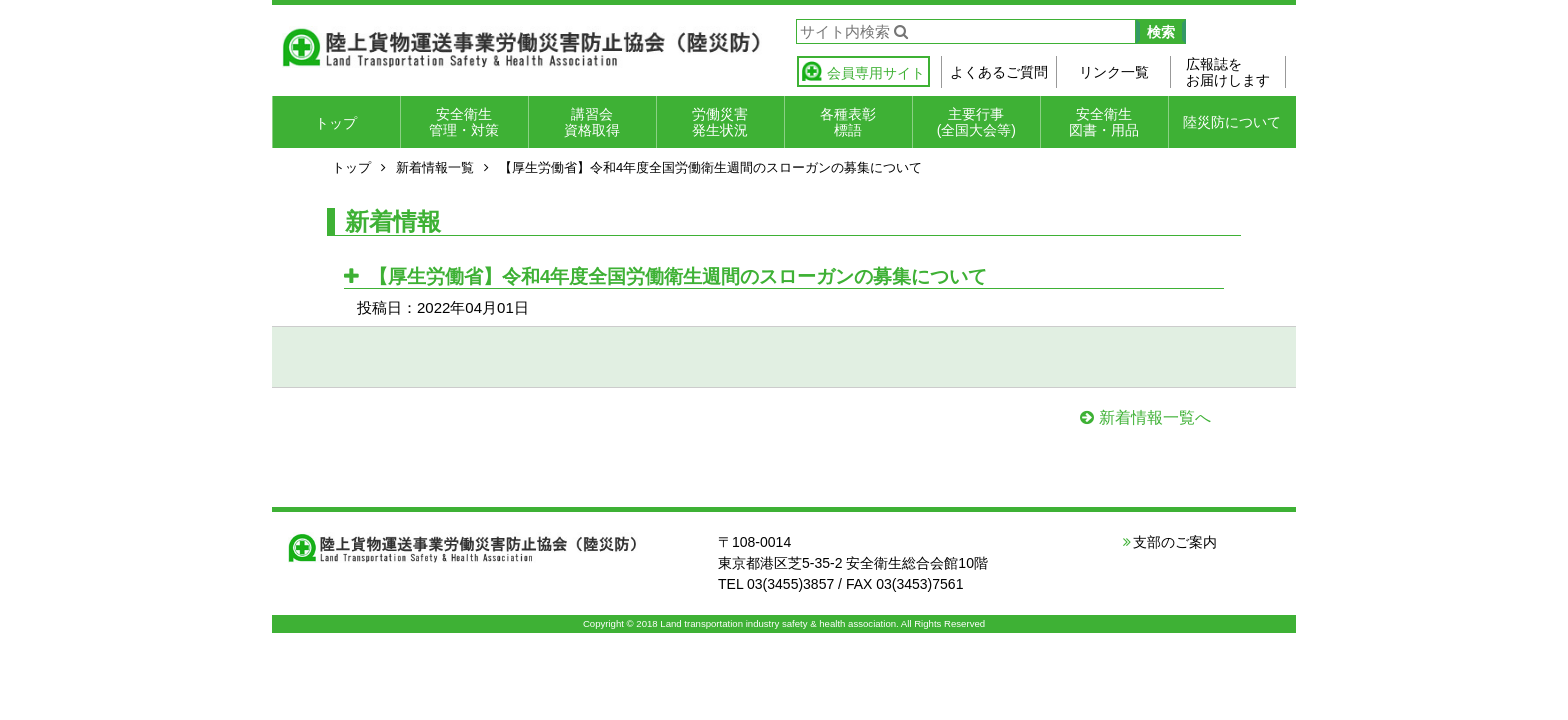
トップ (336, 123)
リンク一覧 (1114, 72)
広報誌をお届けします (1228, 72)
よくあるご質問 (999, 72)
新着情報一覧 (435, 167)
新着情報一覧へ (1155, 417)
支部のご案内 (1175, 542)
